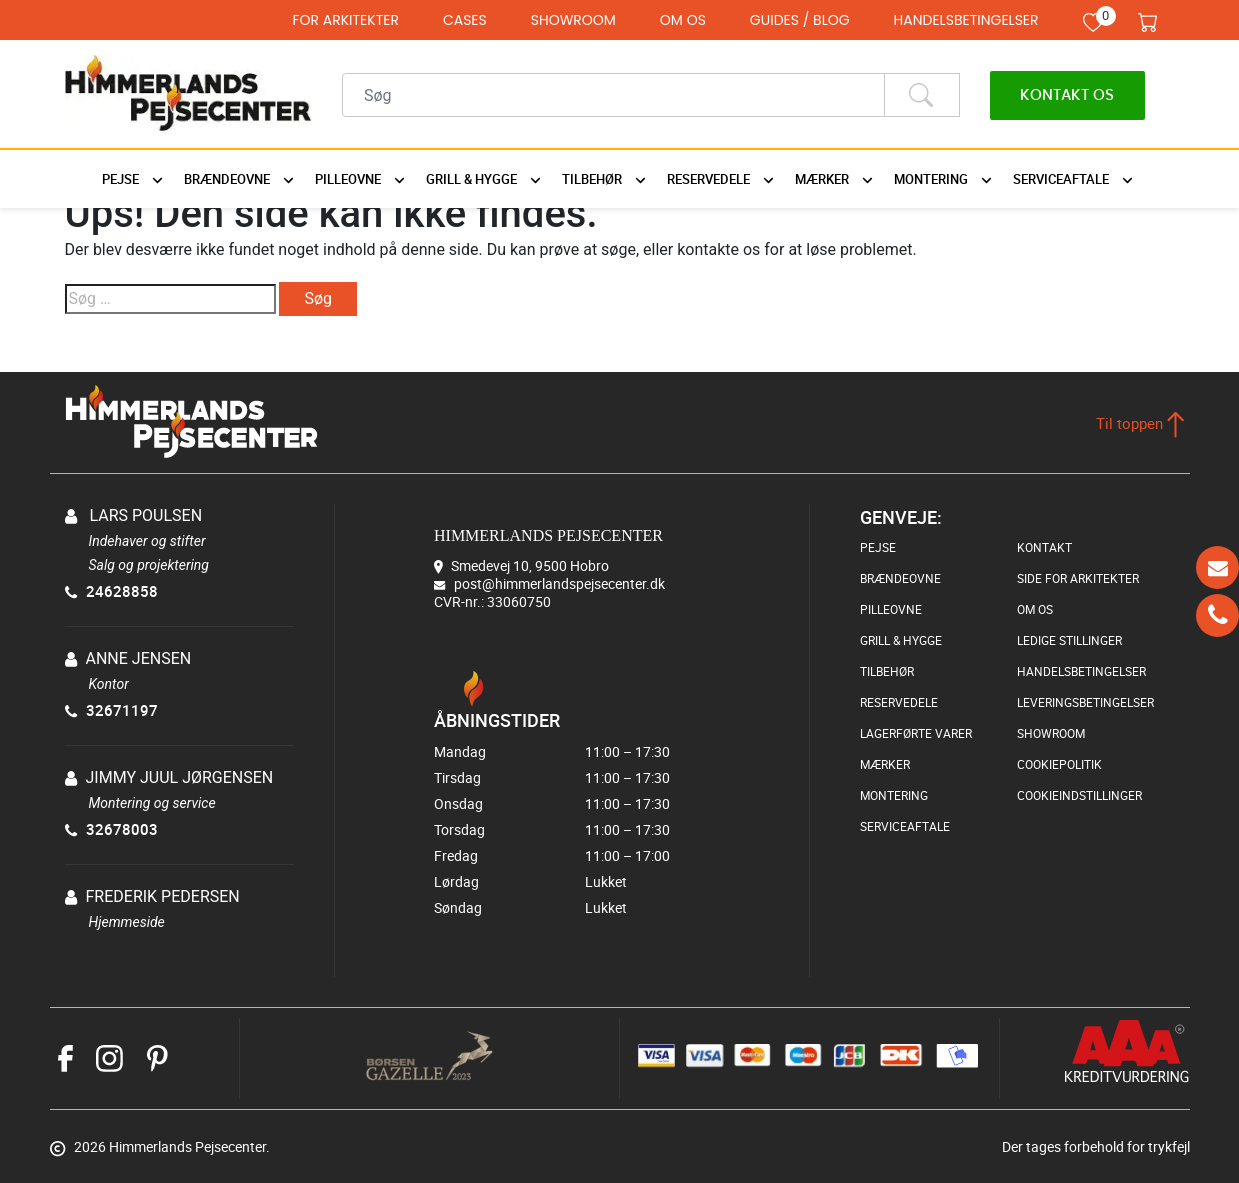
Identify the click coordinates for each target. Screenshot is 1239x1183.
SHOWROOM (573, 20)
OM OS (683, 20)
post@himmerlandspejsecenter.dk (559, 583)
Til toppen (1140, 423)
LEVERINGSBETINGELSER (1085, 702)
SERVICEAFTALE (905, 826)
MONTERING (894, 795)
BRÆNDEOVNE (900, 578)
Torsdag (571, 829)
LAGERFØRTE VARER (916, 733)
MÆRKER (885, 764)
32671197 (111, 710)
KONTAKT (1044, 547)
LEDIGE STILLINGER (1069, 640)
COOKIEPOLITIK (1059, 764)
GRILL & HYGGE (901, 640)
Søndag (571, 907)
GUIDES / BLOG (800, 20)
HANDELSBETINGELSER (966, 20)
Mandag (571, 751)
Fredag (571, 855)
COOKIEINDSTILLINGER (1079, 795)
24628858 (111, 591)
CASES (465, 20)
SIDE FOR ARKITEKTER (1078, 578)
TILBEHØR (887, 671)
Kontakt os (1067, 95)
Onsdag (571, 803)
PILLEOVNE (891, 609)
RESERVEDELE (899, 702)
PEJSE (878, 547)
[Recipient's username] (613, 95)
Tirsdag (571, 777)
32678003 (111, 829)
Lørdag (571, 881)
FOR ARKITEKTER (345, 20)
